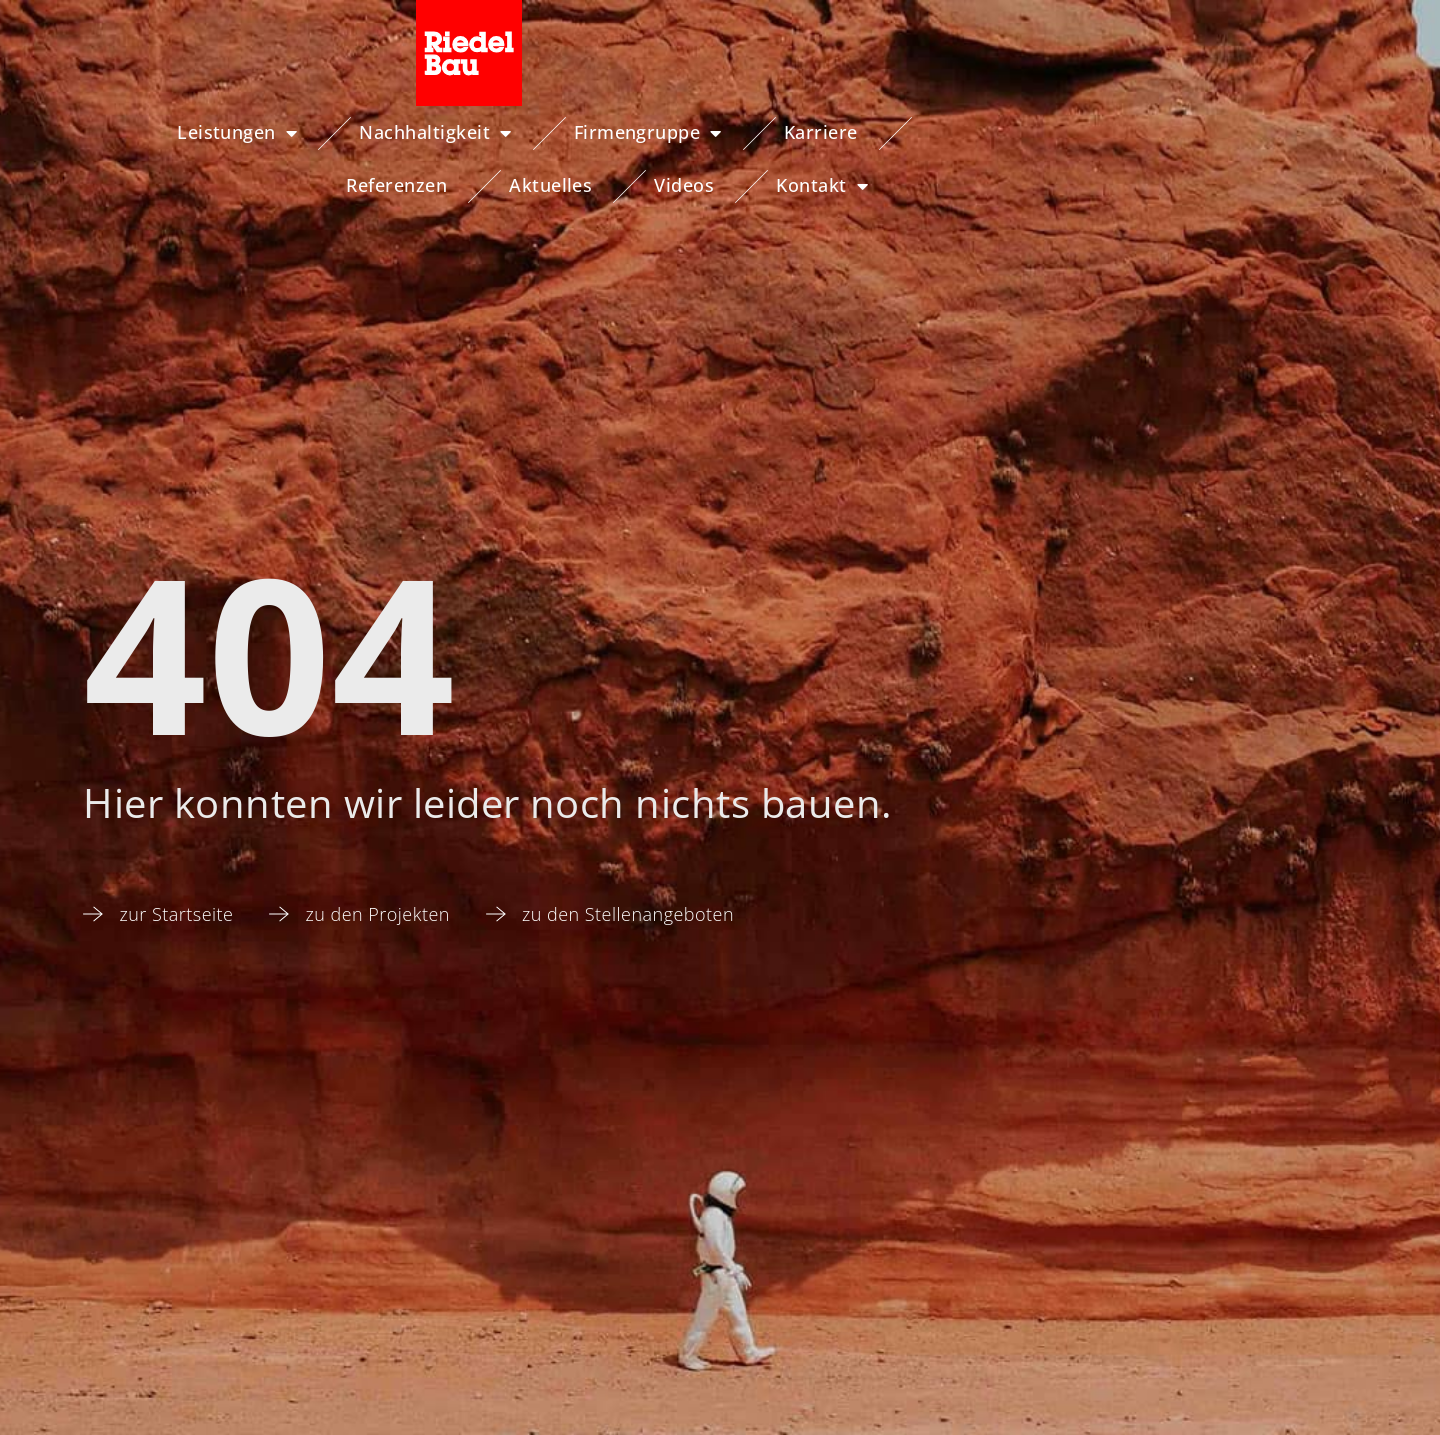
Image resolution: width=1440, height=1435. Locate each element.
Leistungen (130, 133)
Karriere (714, 132)
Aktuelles (1016, 132)
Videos (1151, 132)
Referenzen (863, 132)
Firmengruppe (541, 133)
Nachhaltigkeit (328, 133)
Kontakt (1289, 133)
